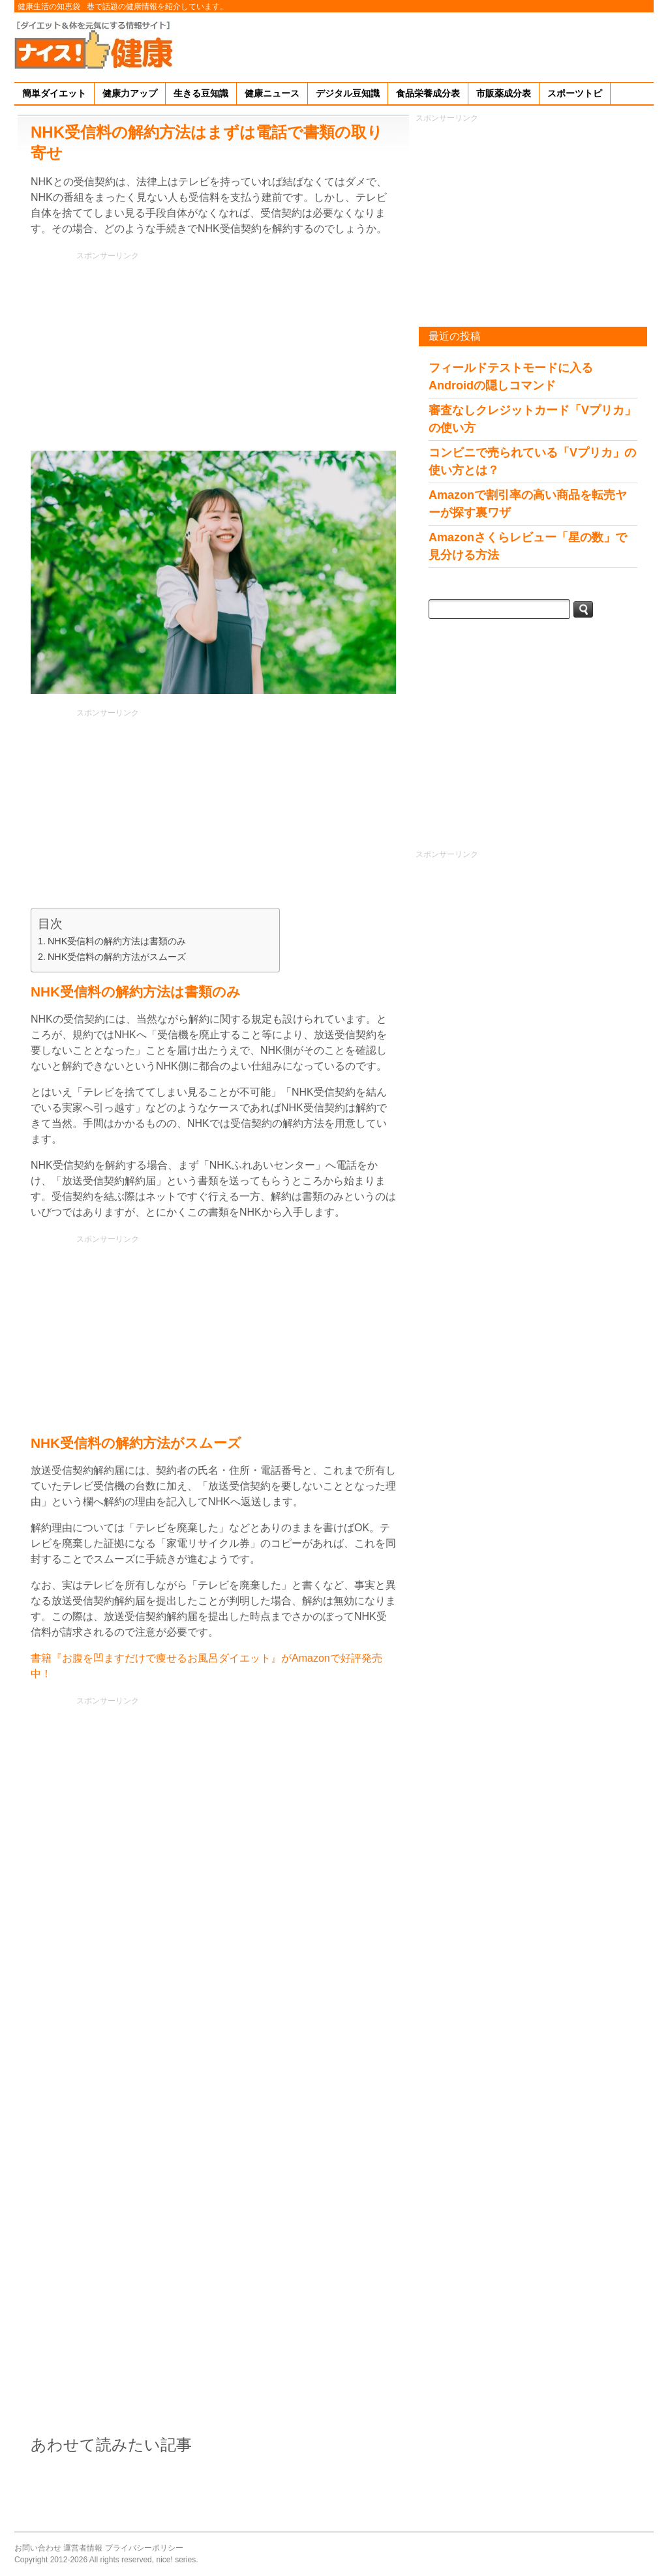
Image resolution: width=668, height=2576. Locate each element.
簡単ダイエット (54, 93)
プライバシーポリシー (144, 2548)
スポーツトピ (574, 93)
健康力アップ (129, 93)
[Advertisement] (416, 45)
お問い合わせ (37, 2548)
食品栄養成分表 (428, 93)
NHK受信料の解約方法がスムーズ (117, 956)
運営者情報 (82, 2548)
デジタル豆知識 (348, 93)
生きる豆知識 (201, 93)
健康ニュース (272, 93)
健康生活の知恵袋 (49, 6)
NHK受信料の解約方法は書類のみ (117, 941)
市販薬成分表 (503, 93)
